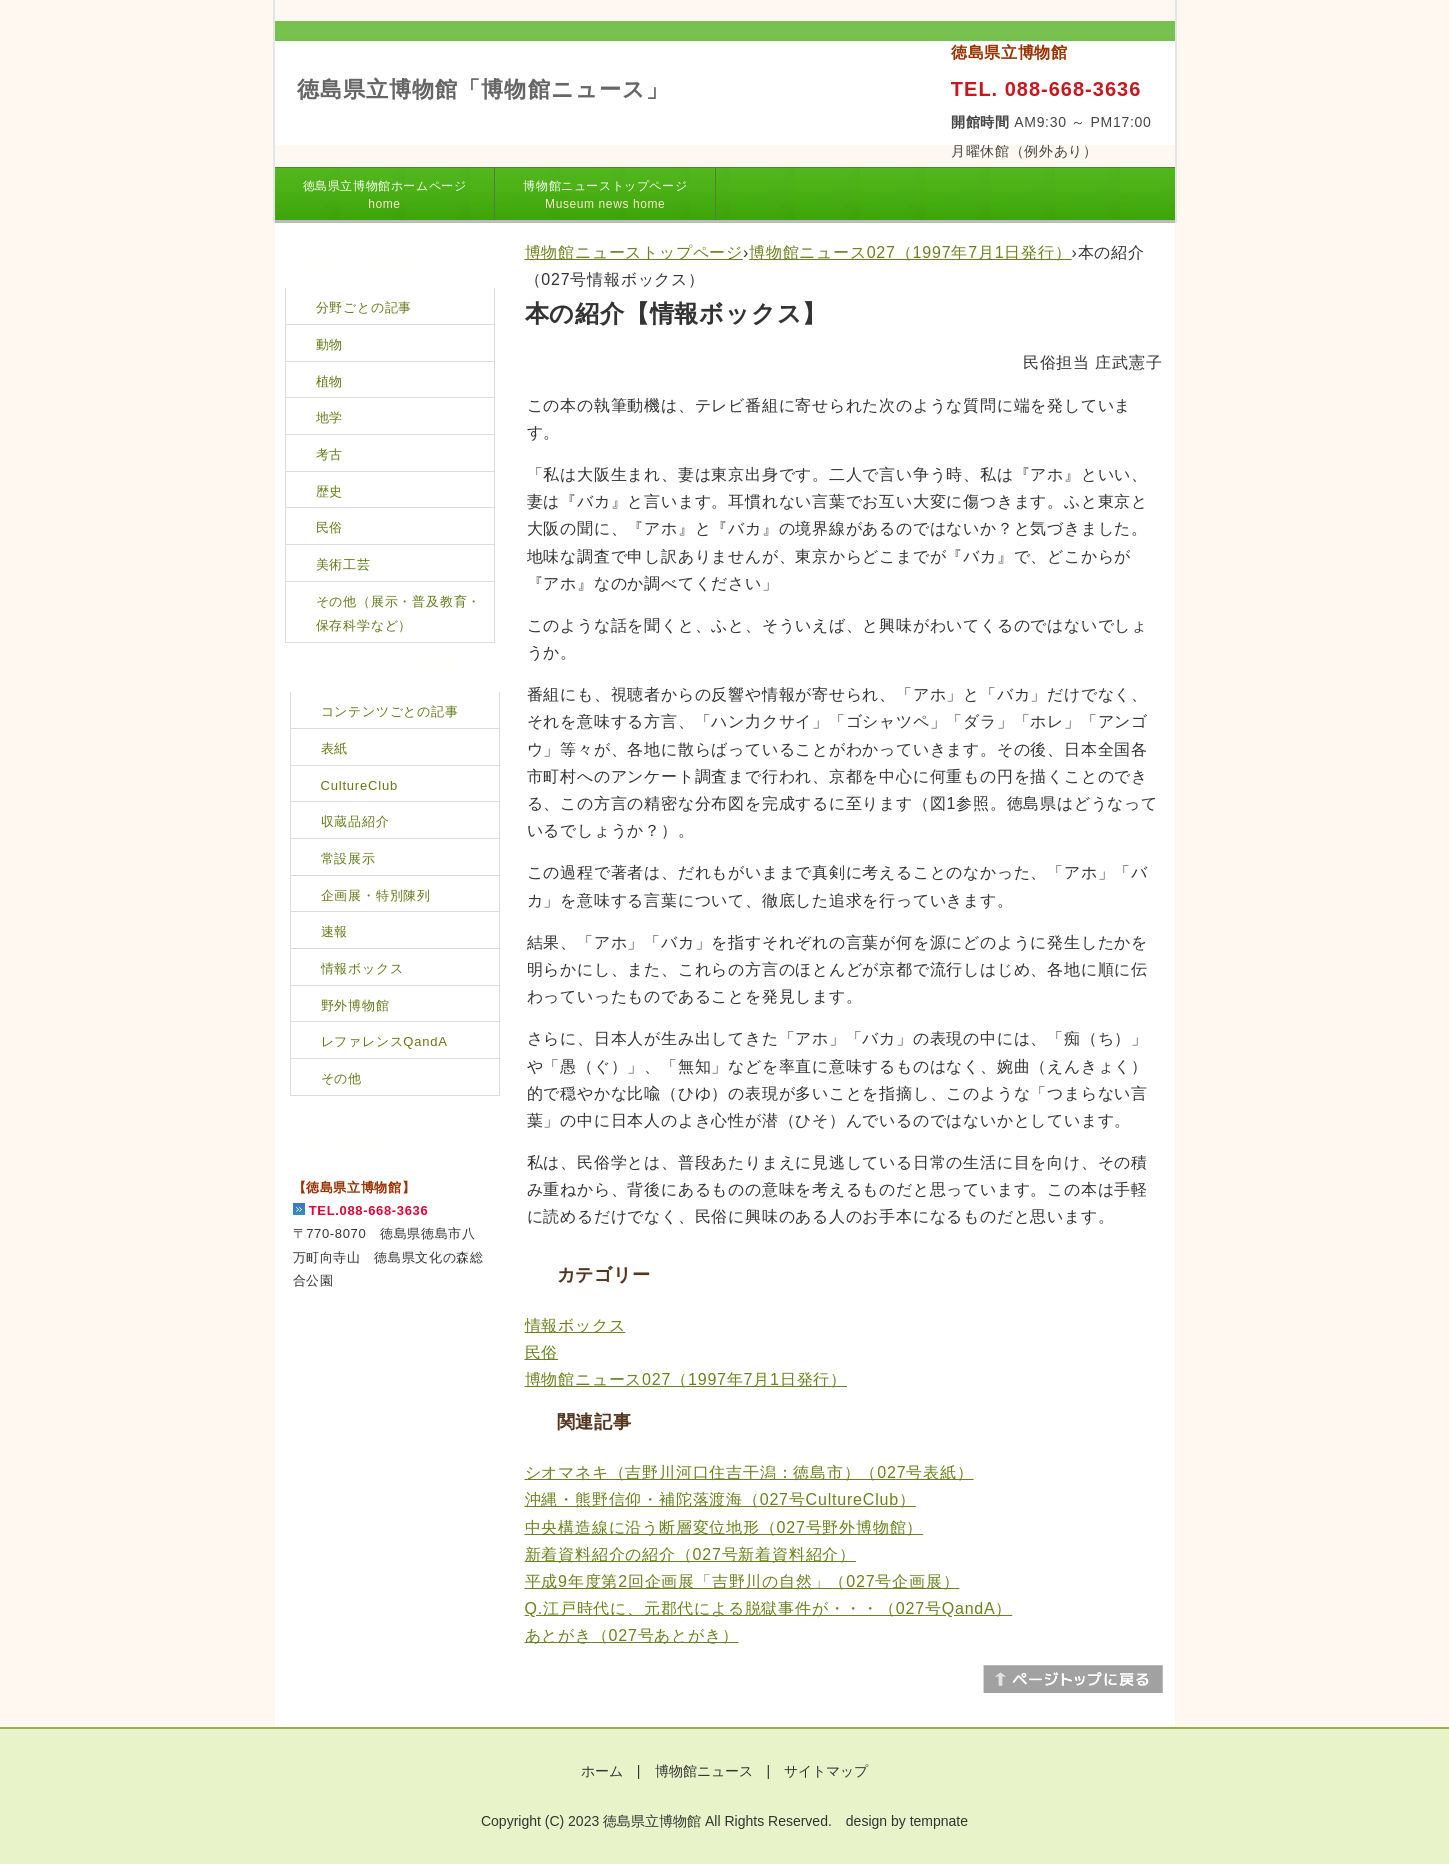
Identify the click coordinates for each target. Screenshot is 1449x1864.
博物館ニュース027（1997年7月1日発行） (910, 252)
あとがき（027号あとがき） (632, 1635)
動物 (330, 344)
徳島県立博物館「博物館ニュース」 (483, 89)
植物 (330, 381)
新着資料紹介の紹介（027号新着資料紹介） (691, 1554)
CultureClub (359, 785)
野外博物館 (355, 1005)
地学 (330, 417)
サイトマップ (826, 1771)
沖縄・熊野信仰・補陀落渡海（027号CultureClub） (720, 1499)
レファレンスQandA (384, 1041)
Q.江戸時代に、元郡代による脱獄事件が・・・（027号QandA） (769, 1608)
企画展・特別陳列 (376, 895)
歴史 (330, 491)
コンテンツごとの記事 (390, 711)
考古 (330, 454)
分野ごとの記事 (364, 307)
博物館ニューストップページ (605, 195)
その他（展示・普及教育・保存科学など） (399, 614)
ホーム (602, 1771)
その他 (341, 1078)
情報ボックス (575, 1325)
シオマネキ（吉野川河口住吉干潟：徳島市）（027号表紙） (749, 1472)
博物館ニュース (704, 1771)
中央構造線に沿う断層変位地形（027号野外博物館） (724, 1527)
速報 (335, 931)
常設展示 (348, 858)
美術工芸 (343, 564)
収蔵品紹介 (355, 821)
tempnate (939, 1821)
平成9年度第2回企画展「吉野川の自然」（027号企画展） (742, 1581)
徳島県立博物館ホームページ (385, 195)
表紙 (335, 748)
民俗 (542, 1352)
